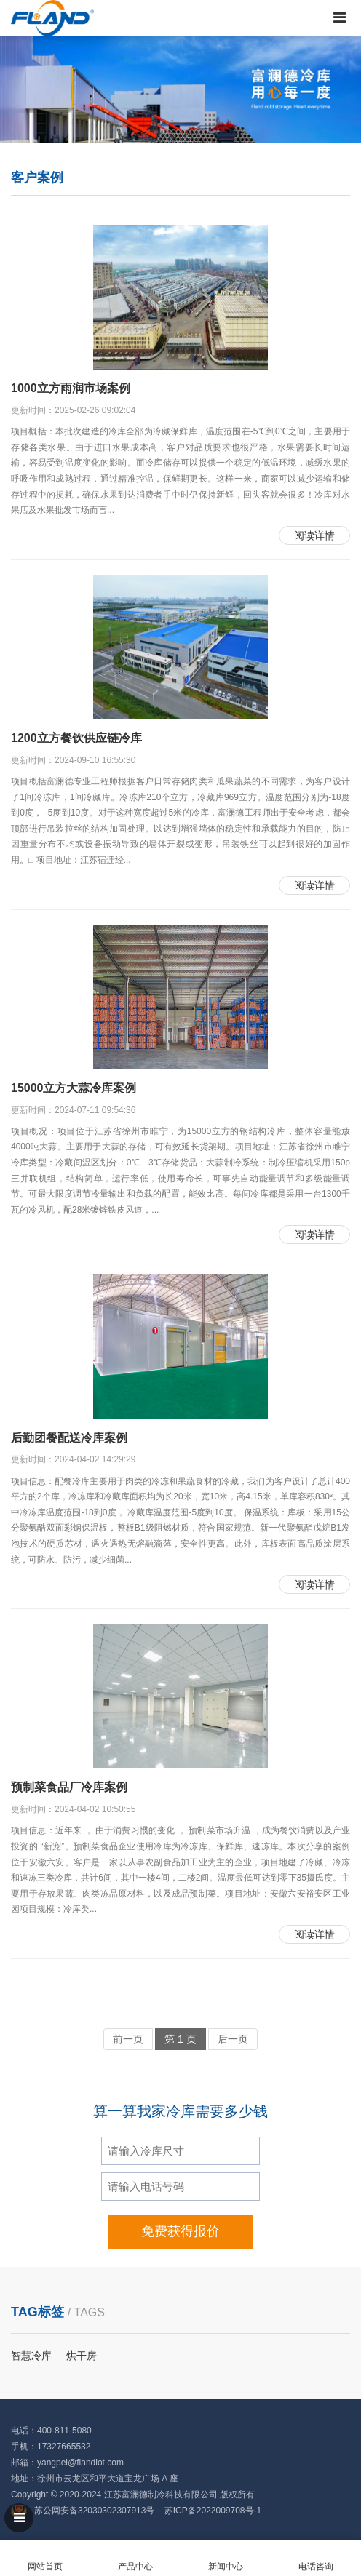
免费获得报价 (180, 2231)
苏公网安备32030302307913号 (94, 2510)
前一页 (128, 2039)
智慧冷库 (31, 2355)
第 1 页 (180, 2039)
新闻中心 (225, 2558)
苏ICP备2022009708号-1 (212, 2510)
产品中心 (135, 2558)
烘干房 (81, 2355)
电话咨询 (316, 2558)
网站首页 (45, 2558)
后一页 (233, 2039)
